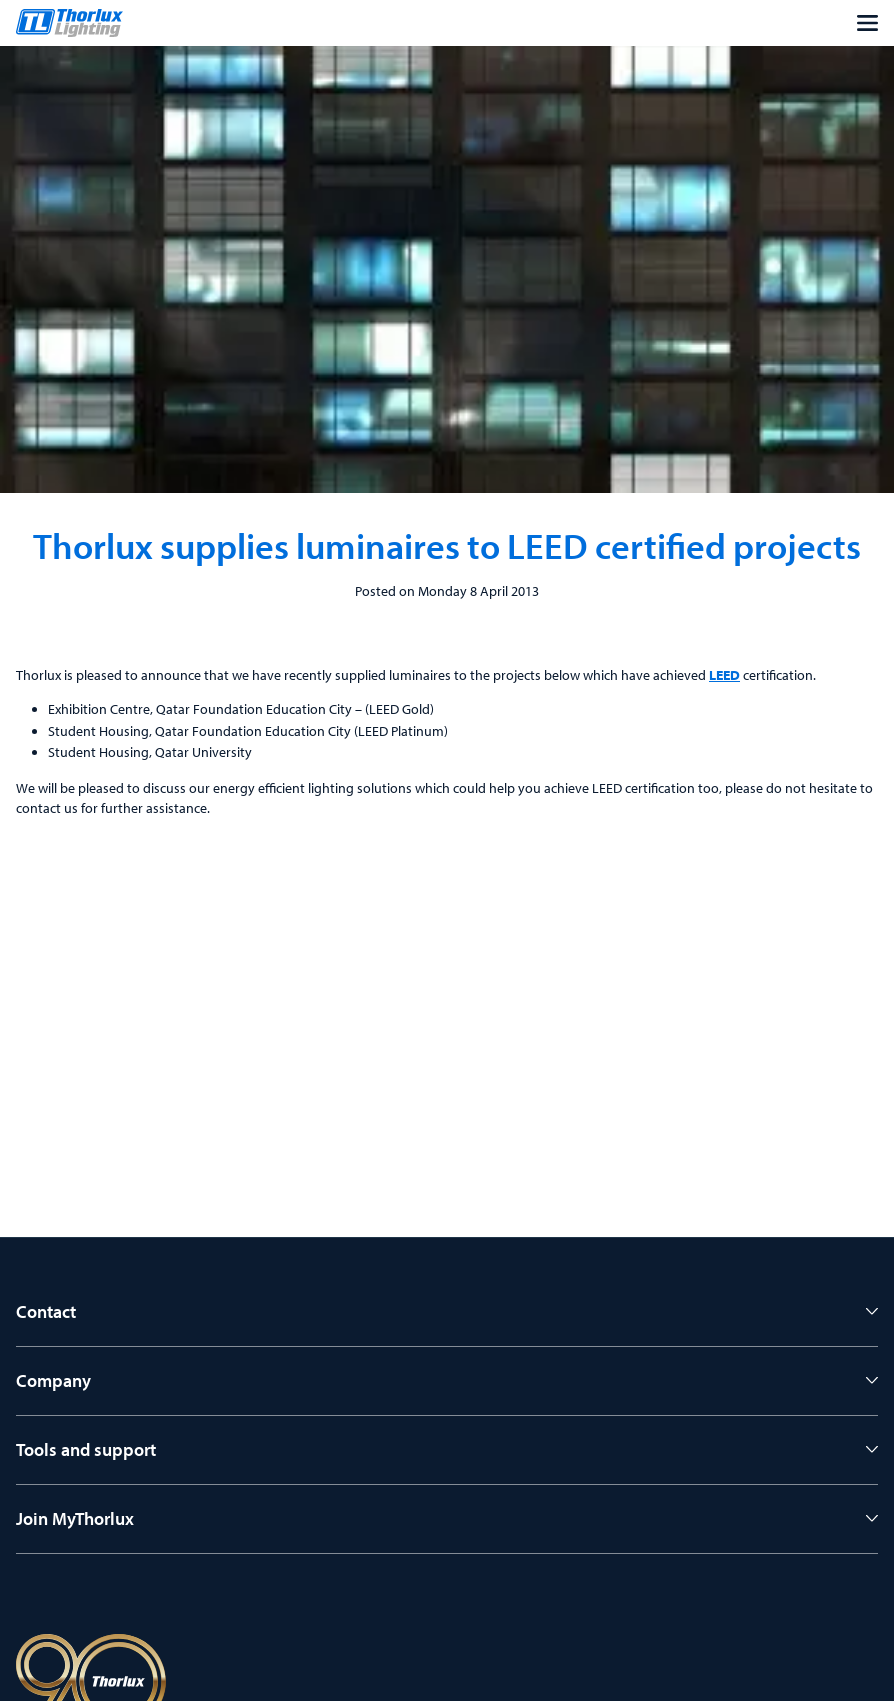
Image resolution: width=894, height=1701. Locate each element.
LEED (724, 675)
